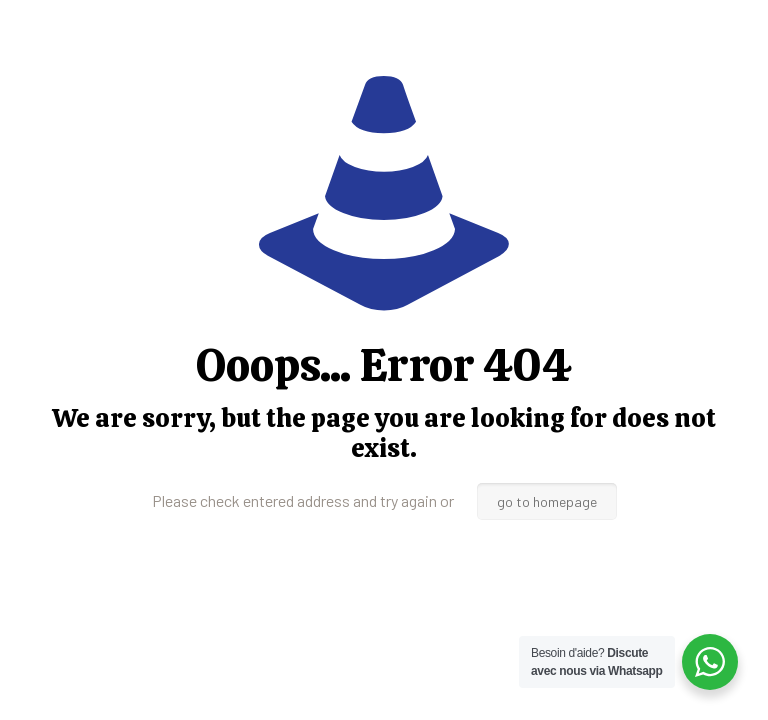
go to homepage (547, 501)
